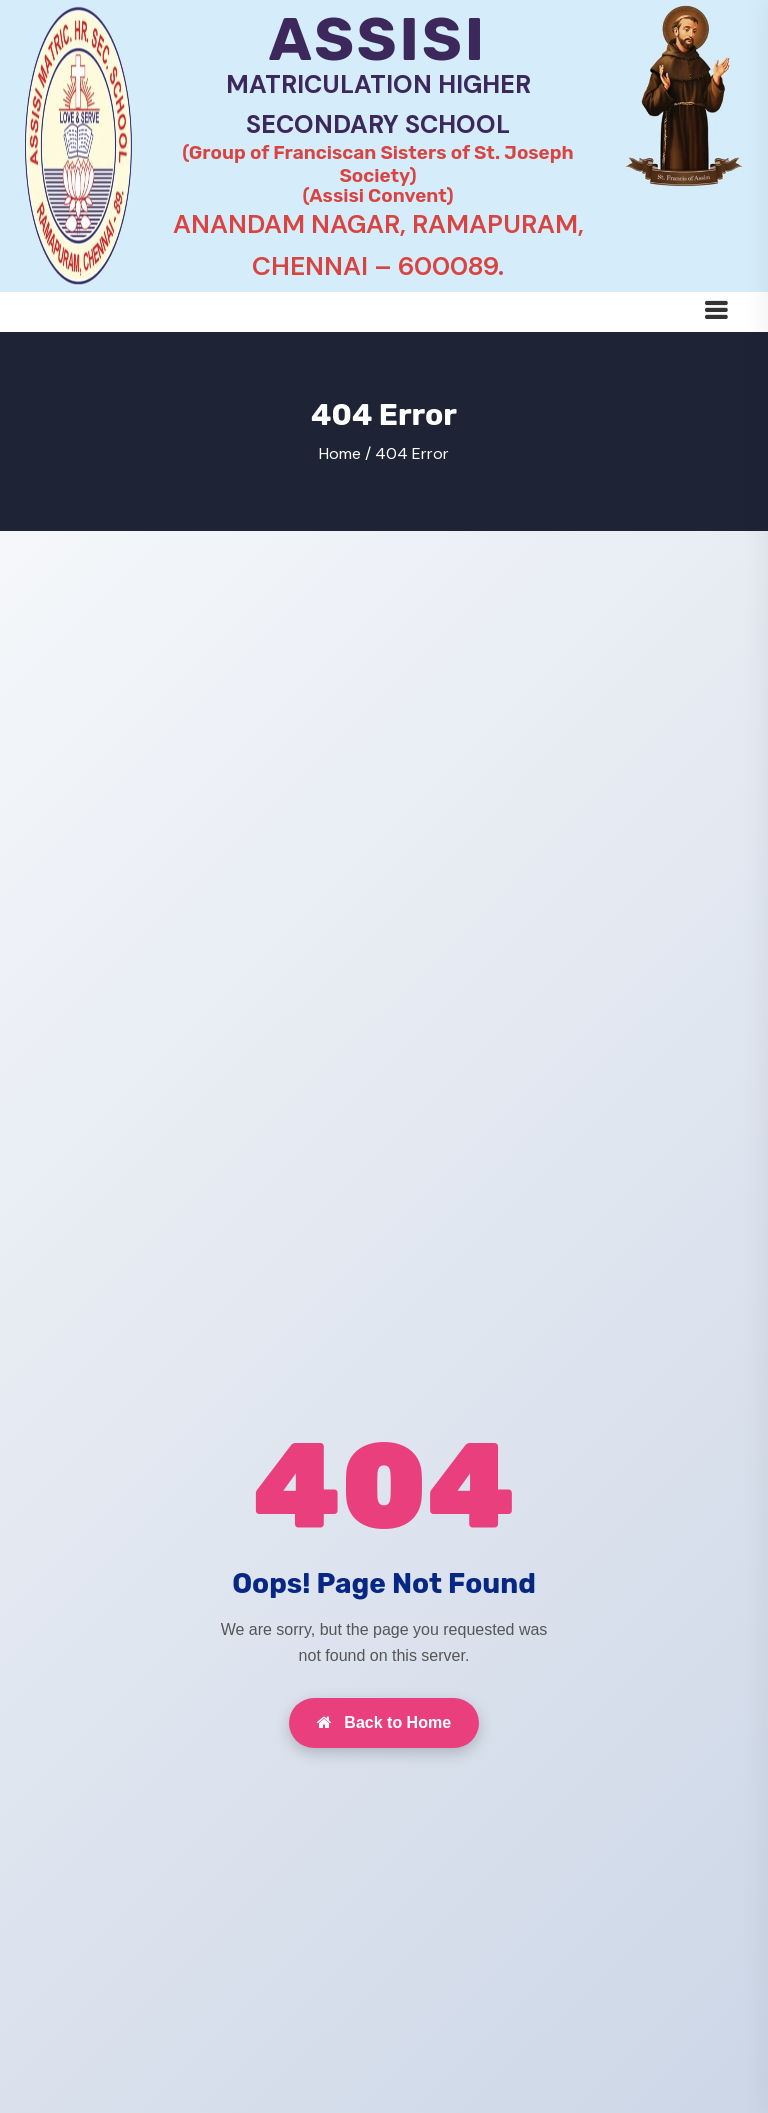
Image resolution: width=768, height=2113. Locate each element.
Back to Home (384, 1722)
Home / (345, 453)
